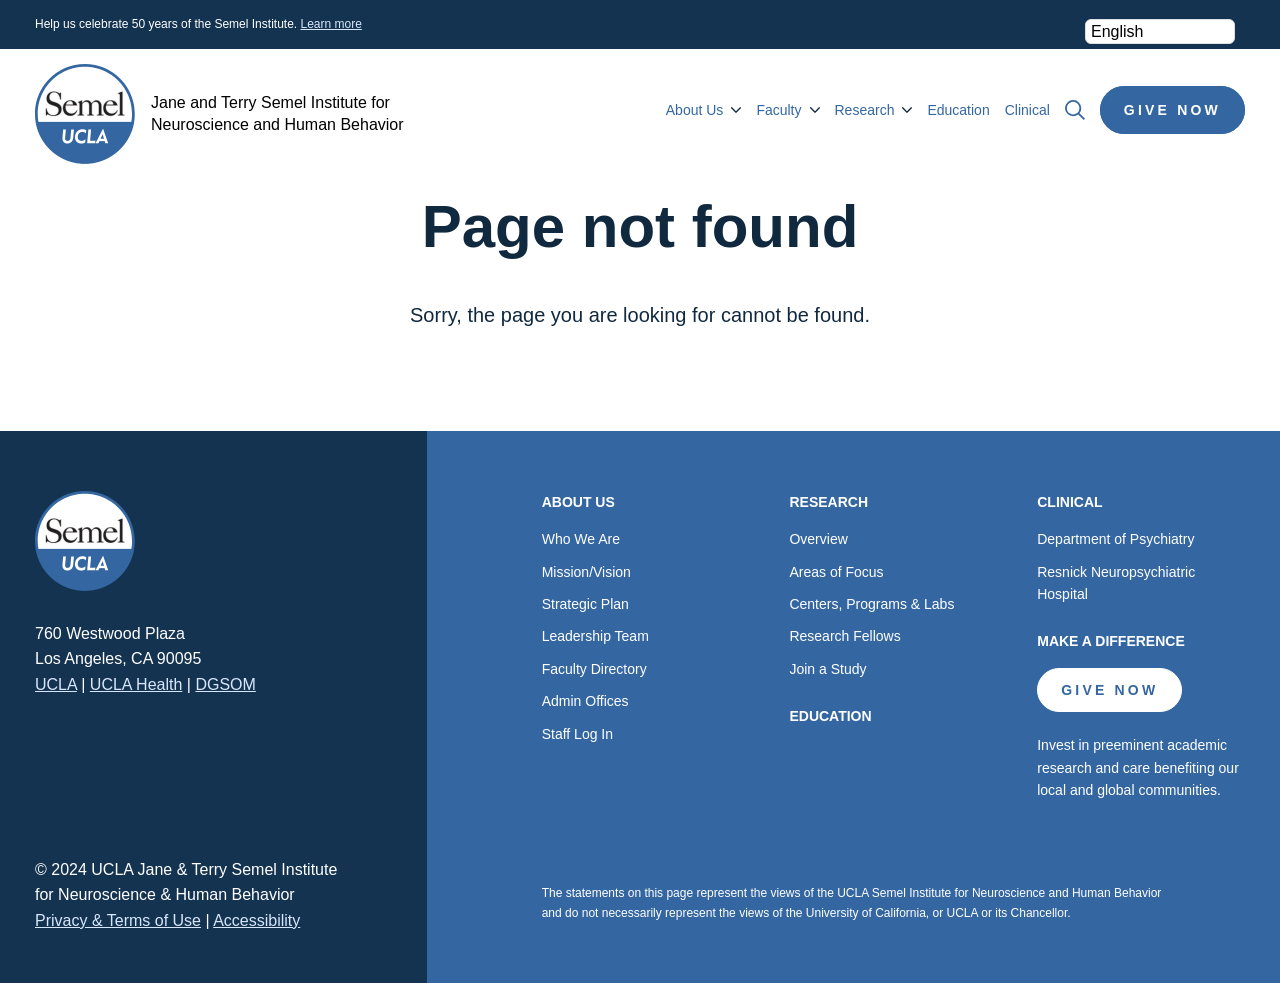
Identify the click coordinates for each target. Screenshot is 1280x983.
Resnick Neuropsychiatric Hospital (1116, 583)
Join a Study (827, 669)
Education (958, 110)
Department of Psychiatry (1115, 539)
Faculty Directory (594, 669)
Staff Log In (577, 734)
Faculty (778, 110)
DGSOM (225, 684)
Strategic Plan (585, 604)
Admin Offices (585, 701)
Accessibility (256, 920)
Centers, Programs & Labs (871, 604)
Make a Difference (1111, 641)
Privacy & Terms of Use (118, 920)
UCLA (56, 684)
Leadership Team (595, 636)
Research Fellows (844, 636)
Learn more (330, 24)
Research (865, 110)
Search (1075, 110)
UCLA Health (136, 684)
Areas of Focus (836, 572)
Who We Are (581, 539)
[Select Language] (1160, 31)
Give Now (1172, 110)
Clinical (1027, 110)
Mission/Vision (586, 572)
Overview (818, 539)
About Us (695, 110)
